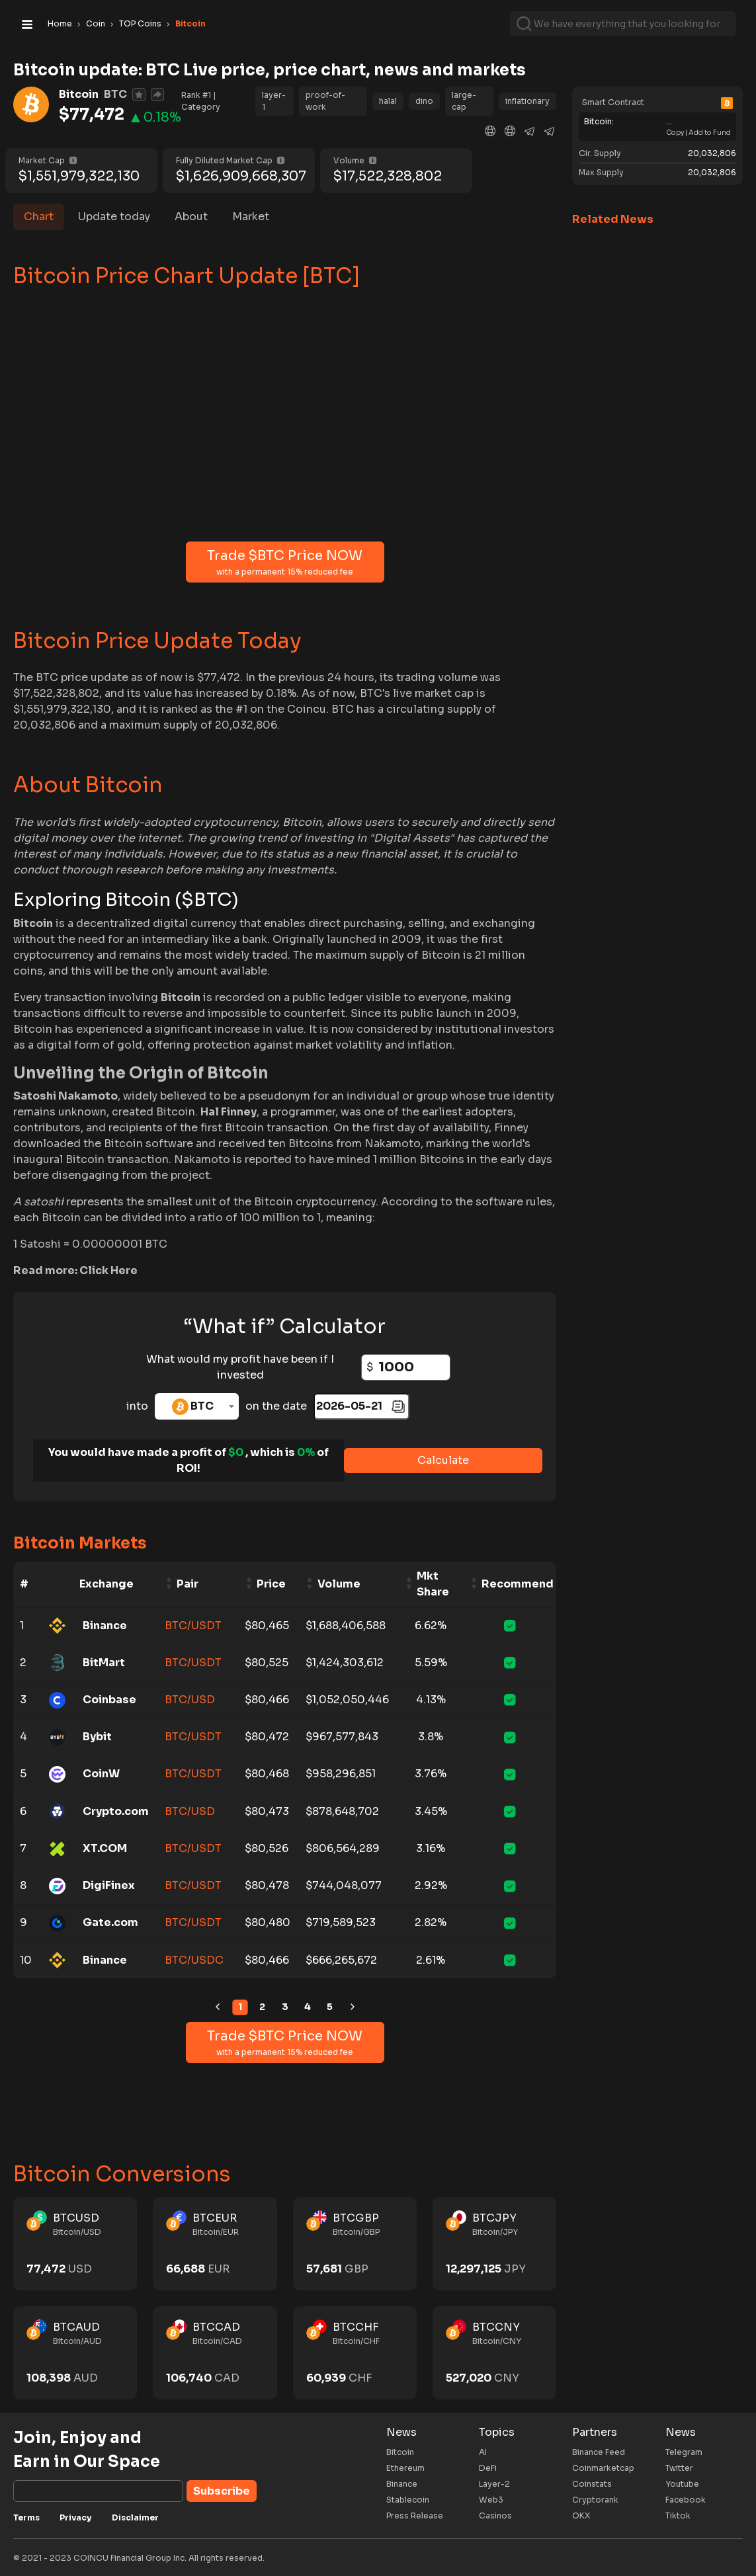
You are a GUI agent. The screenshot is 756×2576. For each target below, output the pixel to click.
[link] (218, 2007)
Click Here (108, 1270)
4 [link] (307, 2007)
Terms (26, 2517)
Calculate (443, 1460)
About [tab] (191, 216)
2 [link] (262, 2007)
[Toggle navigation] (27, 24)
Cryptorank (595, 2500)
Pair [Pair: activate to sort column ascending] (187, 1584)
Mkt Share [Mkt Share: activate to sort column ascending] (433, 1584)
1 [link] (240, 2007)
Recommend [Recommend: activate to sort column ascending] (518, 1584)
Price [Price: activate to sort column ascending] (271, 1584)
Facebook (685, 2500)
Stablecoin (407, 2500)
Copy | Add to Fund (698, 132)
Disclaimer (135, 2517)
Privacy (76, 2517)
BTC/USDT (193, 1625)
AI (483, 2452)
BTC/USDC (194, 1960)
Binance (401, 2484)
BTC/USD (190, 1700)
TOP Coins (140, 23)
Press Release (414, 2515)
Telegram (683, 2452)
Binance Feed (598, 2452)
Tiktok (678, 2515)
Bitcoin (400, 2452)
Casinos (495, 2515)
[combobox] (197, 1406)
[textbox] (197, 1406)
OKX (581, 2515)
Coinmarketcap (603, 2468)
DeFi (488, 2468)
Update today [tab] (114, 216)
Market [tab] (250, 216)
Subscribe (221, 2491)
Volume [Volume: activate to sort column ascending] (338, 1584)
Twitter (679, 2468)
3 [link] (285, 2007)
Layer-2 (494, 2484)
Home (60, 23)
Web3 (491, 2500)
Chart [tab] (39, 216)
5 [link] (330, 2007)
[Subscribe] (98, 2491)
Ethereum (405, 2468)
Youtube (682, 2484)
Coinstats (592, 2484)
